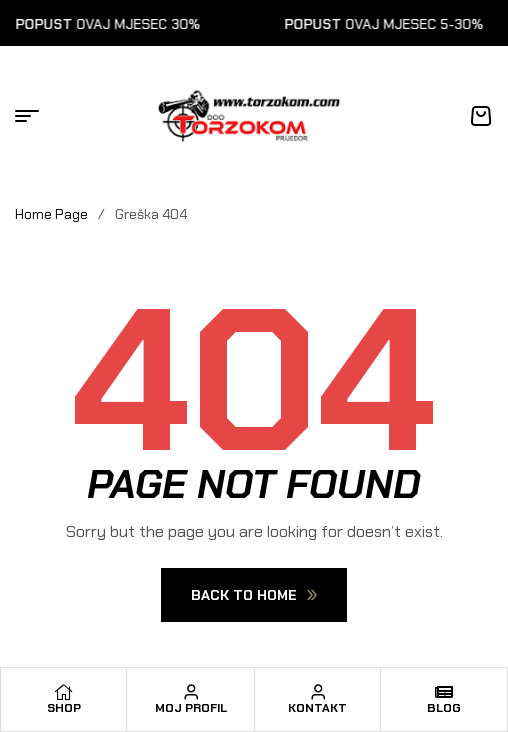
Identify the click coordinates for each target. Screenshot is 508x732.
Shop (64, 708)
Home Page (51, 214)
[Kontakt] (318, 692)
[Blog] (444, 692)
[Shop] (64, 692)
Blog (444, 708)
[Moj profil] (191, 692)
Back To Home (254, 595)
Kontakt (317, 708)
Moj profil (191, 708)
